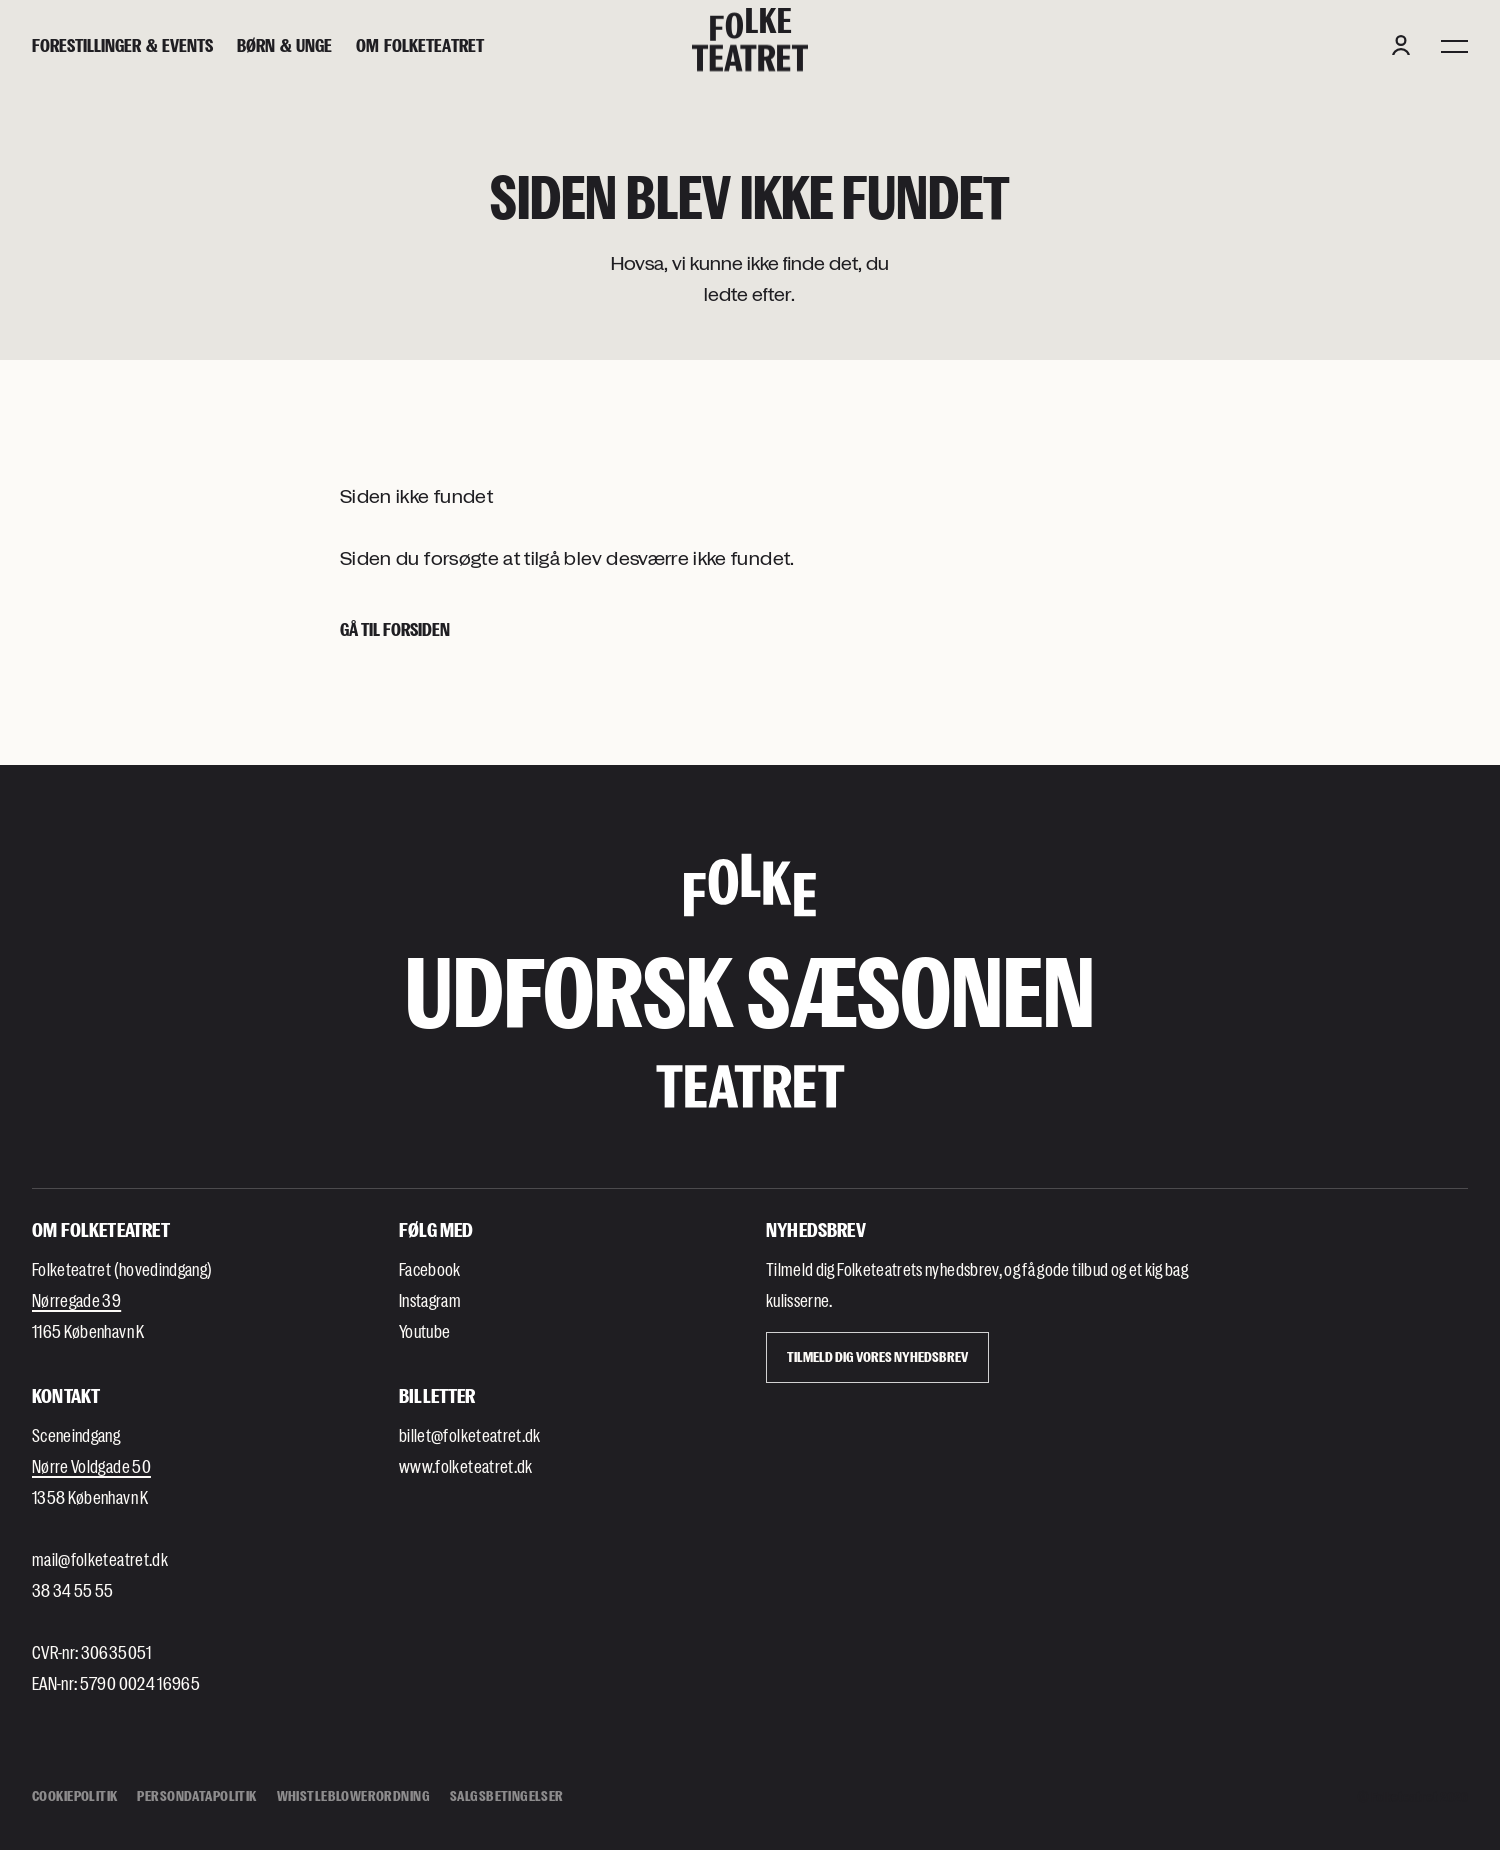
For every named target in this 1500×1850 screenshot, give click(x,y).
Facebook (430, 1269)
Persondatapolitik (196, 1795)
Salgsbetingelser (507, 1795)
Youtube (424, 1331)
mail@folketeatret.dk (100, 1559)
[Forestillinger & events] (122, 45)
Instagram (430, 1300)
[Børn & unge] (284, 45)
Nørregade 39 (76, 1300)
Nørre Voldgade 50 (91, 1466)
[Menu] (1454, 45)
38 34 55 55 (73, 1590)
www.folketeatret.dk (466, 1466)
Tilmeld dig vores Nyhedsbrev (877, 1356)
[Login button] (1401, 45)
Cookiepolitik (74, 1795)
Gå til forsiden (395, 629)
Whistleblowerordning (353, 1795)
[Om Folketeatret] (420, 45)
